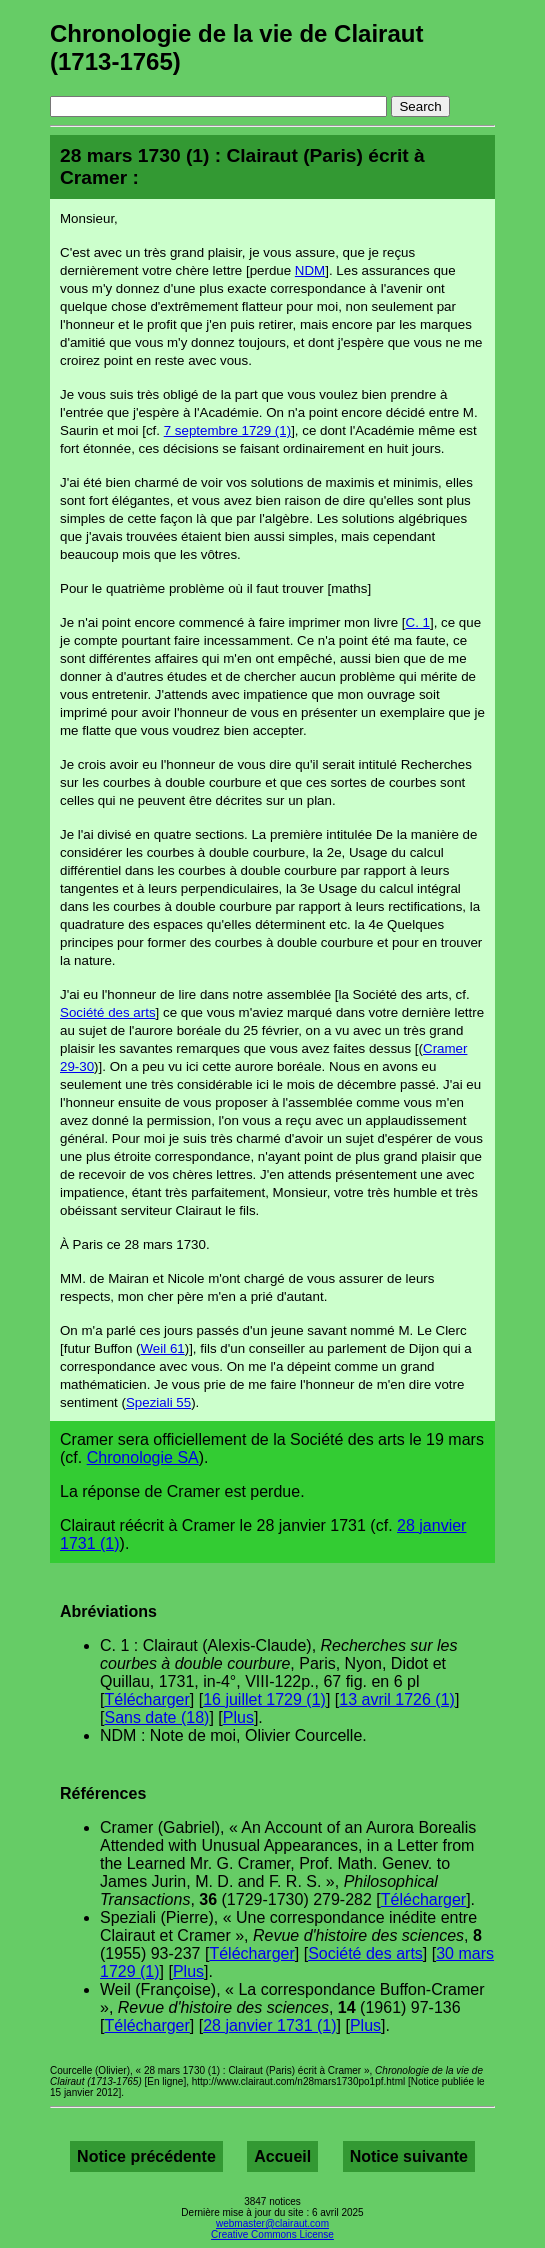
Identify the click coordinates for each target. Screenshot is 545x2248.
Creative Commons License (272, 2234)
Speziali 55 (158, 1402)
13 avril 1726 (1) (397, 1699)
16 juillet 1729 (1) (264, 1699)
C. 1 (418, 622)
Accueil (282, 2156)
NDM (310, 270)
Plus (238, 1717)
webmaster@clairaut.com (272, 2223)
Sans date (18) (156, 1717)
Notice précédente (146, 2156)
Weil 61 (163, 1348)
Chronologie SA (143, 1457)
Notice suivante (409, 2156)
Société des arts (108, 1012)
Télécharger (146, 1699)
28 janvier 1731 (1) (269, 2025)
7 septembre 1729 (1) (227, 430)
